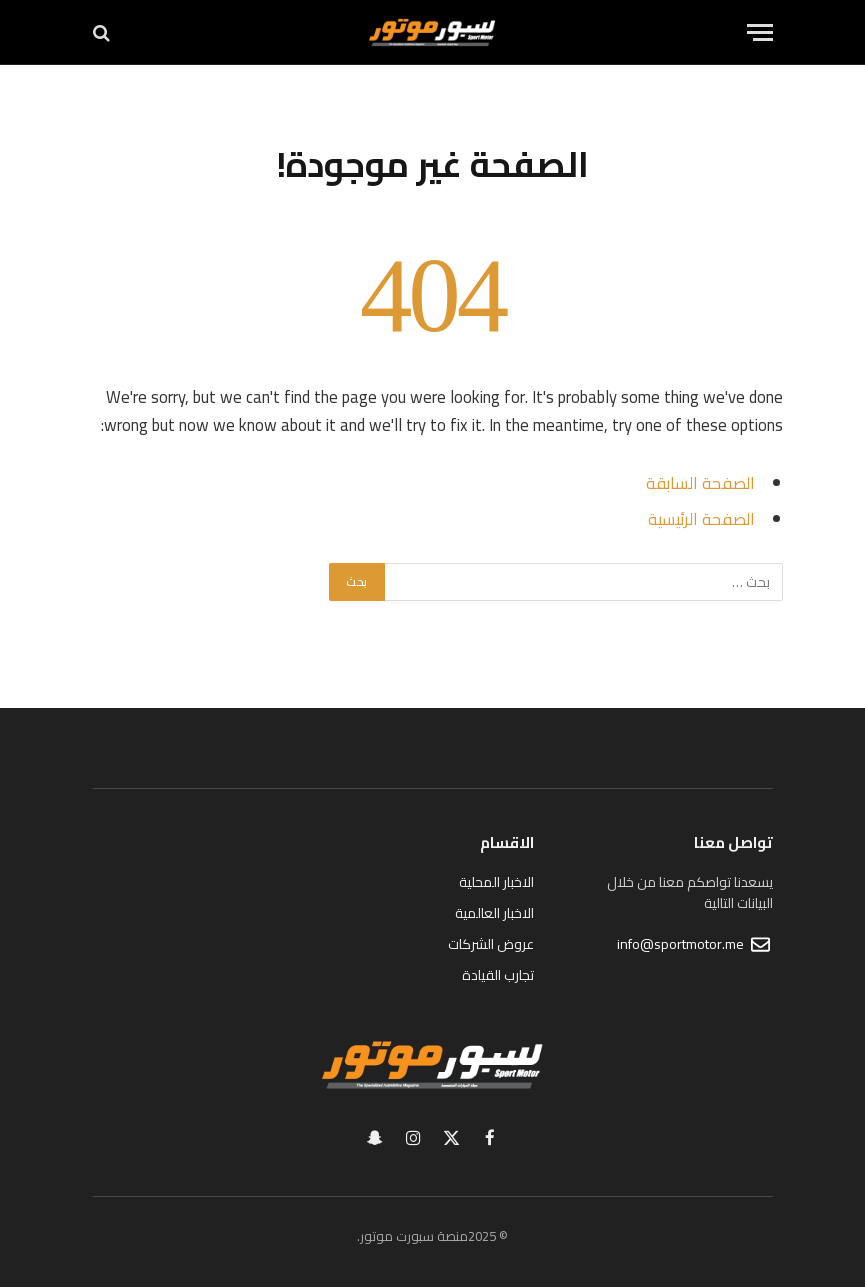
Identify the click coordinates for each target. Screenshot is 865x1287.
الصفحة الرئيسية (701, 518)
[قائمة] (760, 32)
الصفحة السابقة (700, 482)
